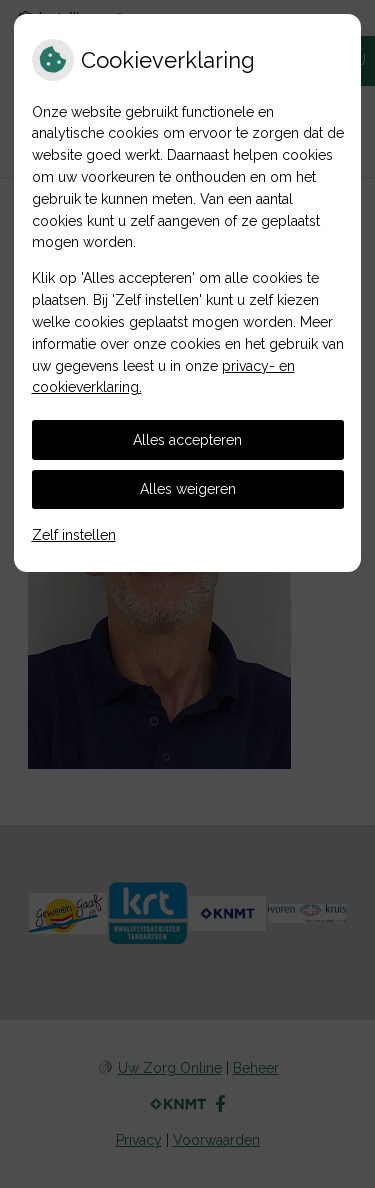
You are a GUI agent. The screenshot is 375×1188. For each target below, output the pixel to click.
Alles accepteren (187, 440)
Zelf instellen (74, 535)
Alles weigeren (188, 489)
